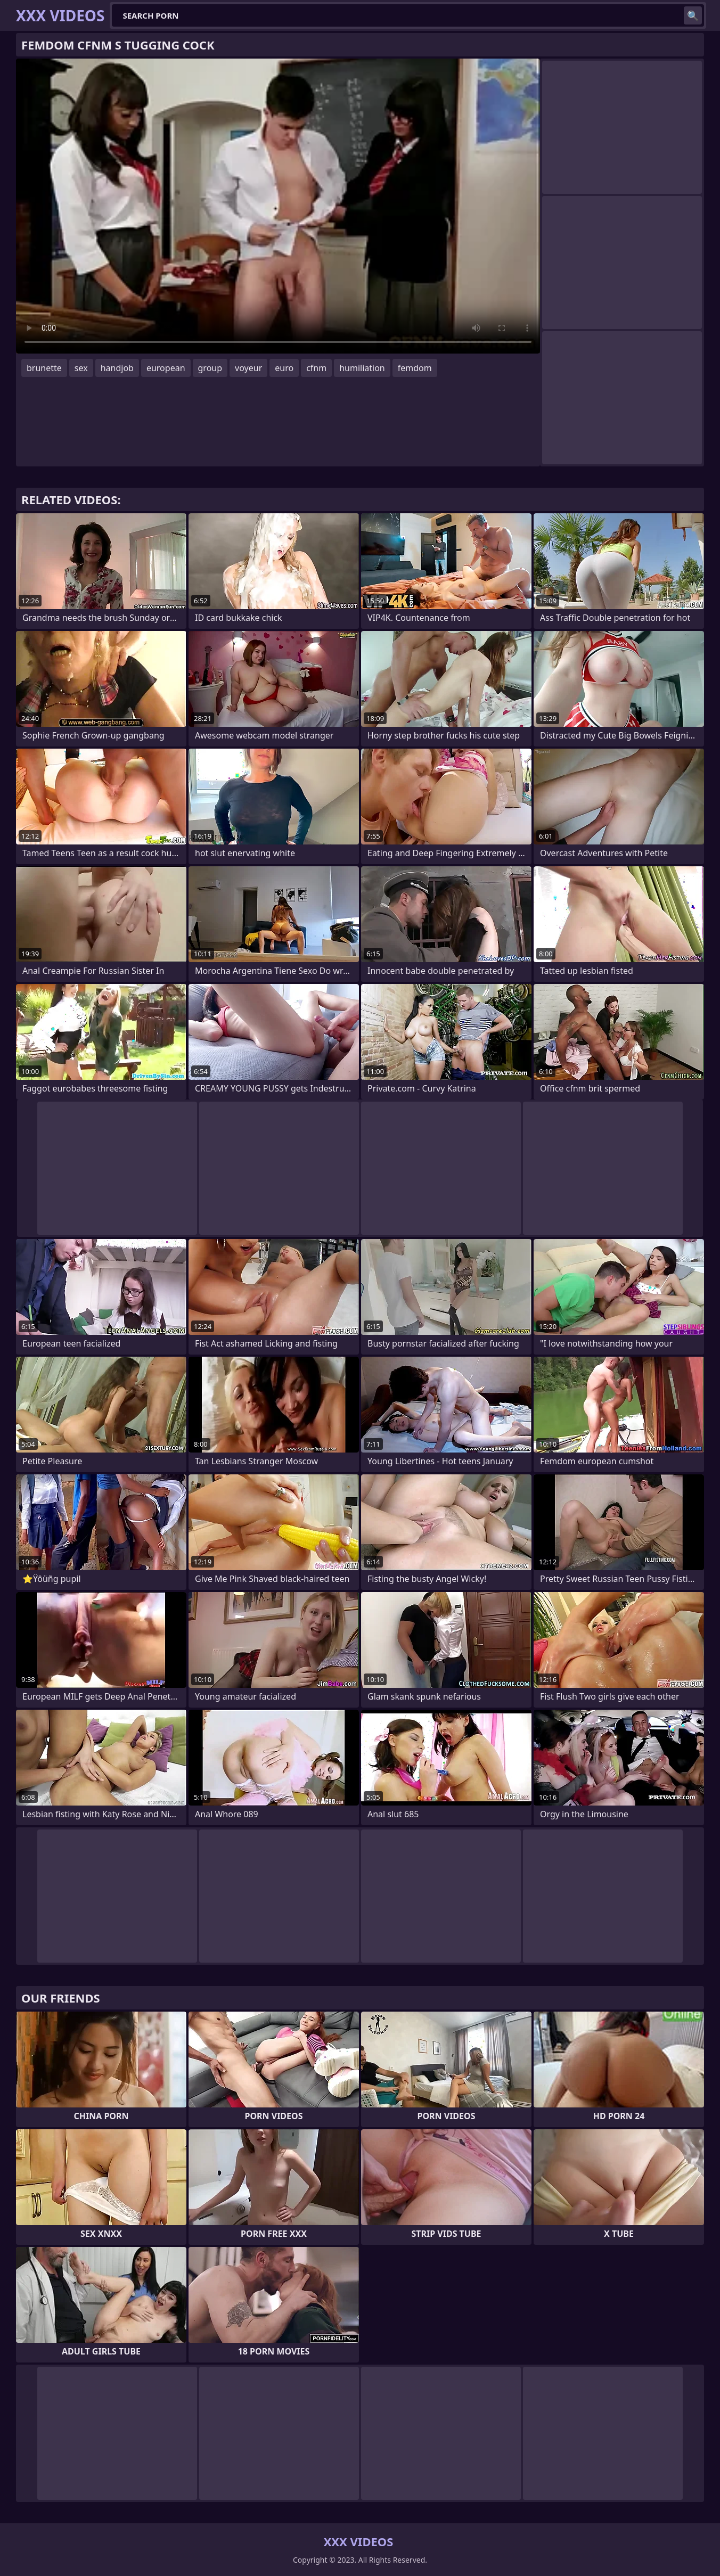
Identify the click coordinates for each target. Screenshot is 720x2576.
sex (81, 368)
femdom (415, 368)
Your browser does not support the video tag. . (278, 206)
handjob (117, 368)
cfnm (316, 368)
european (165, 368)
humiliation (362, 368)
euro (284, 368)
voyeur (248, 368)
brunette (44, 368)
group (210, 368)
